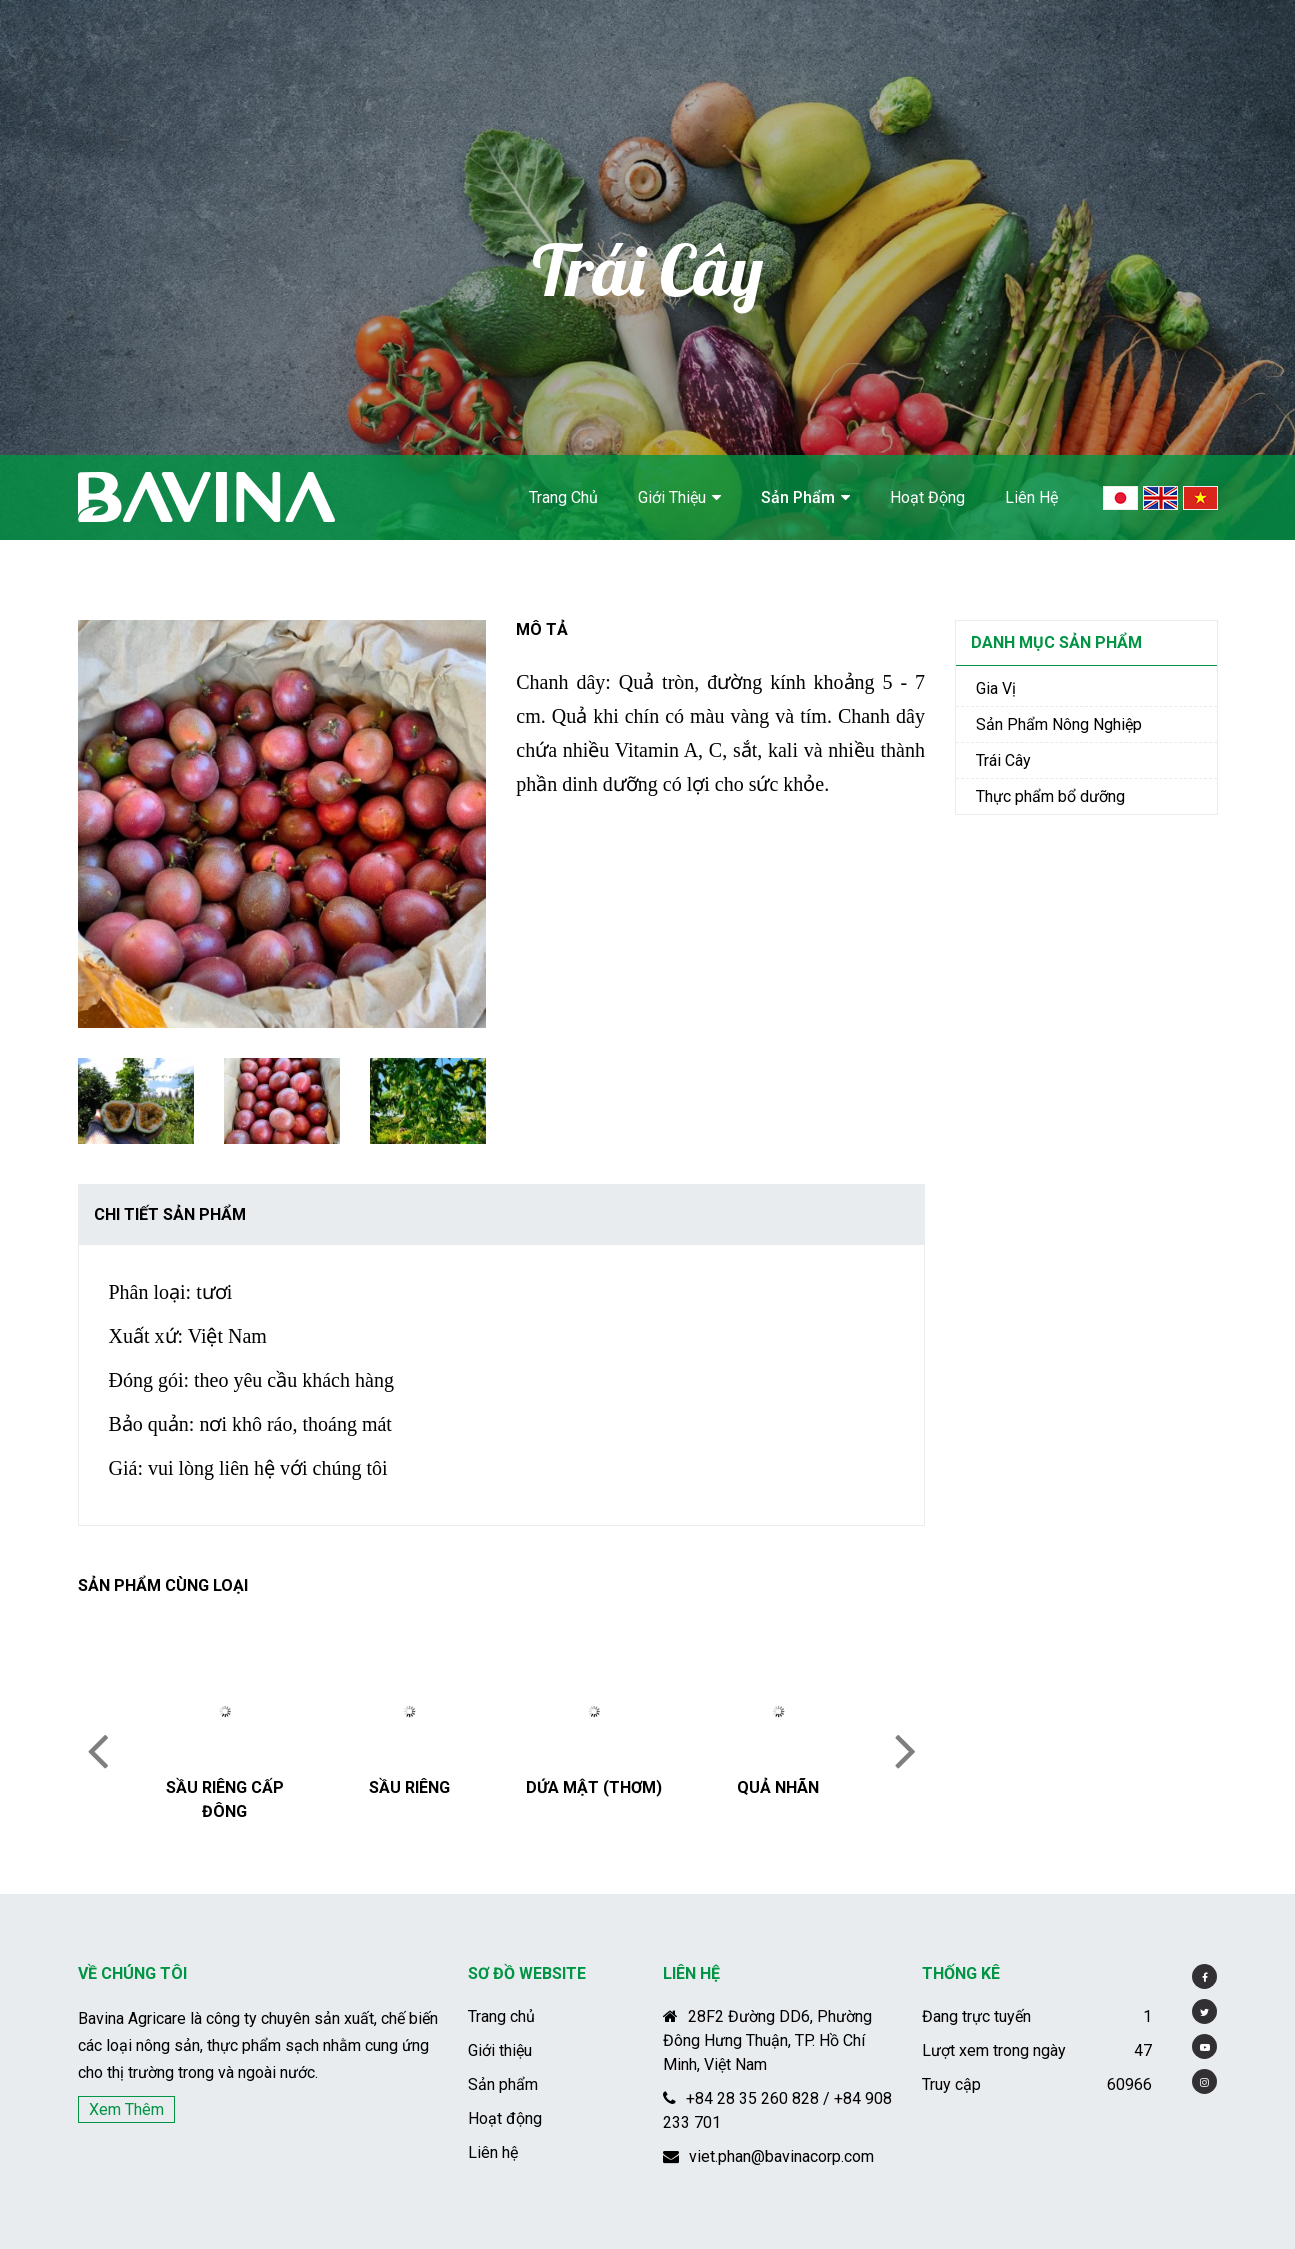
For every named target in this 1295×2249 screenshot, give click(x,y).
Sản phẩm (798, 497)
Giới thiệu (672, 497)
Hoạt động (927, 497)
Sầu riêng (409, 1787)
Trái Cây (1003, 760)
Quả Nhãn (778, 1787)
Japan (1120, 498)
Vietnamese (1200, 498)
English (1160, 498)
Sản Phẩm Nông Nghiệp (1059, 724)
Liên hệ (1031, 497)
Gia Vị (996, 688)
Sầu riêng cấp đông (225, 1799)
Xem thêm (126, 2109)
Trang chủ (563, 497)
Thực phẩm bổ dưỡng (1050, 796)
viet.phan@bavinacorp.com (768, 2156)
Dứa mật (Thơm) (594, 1787)
